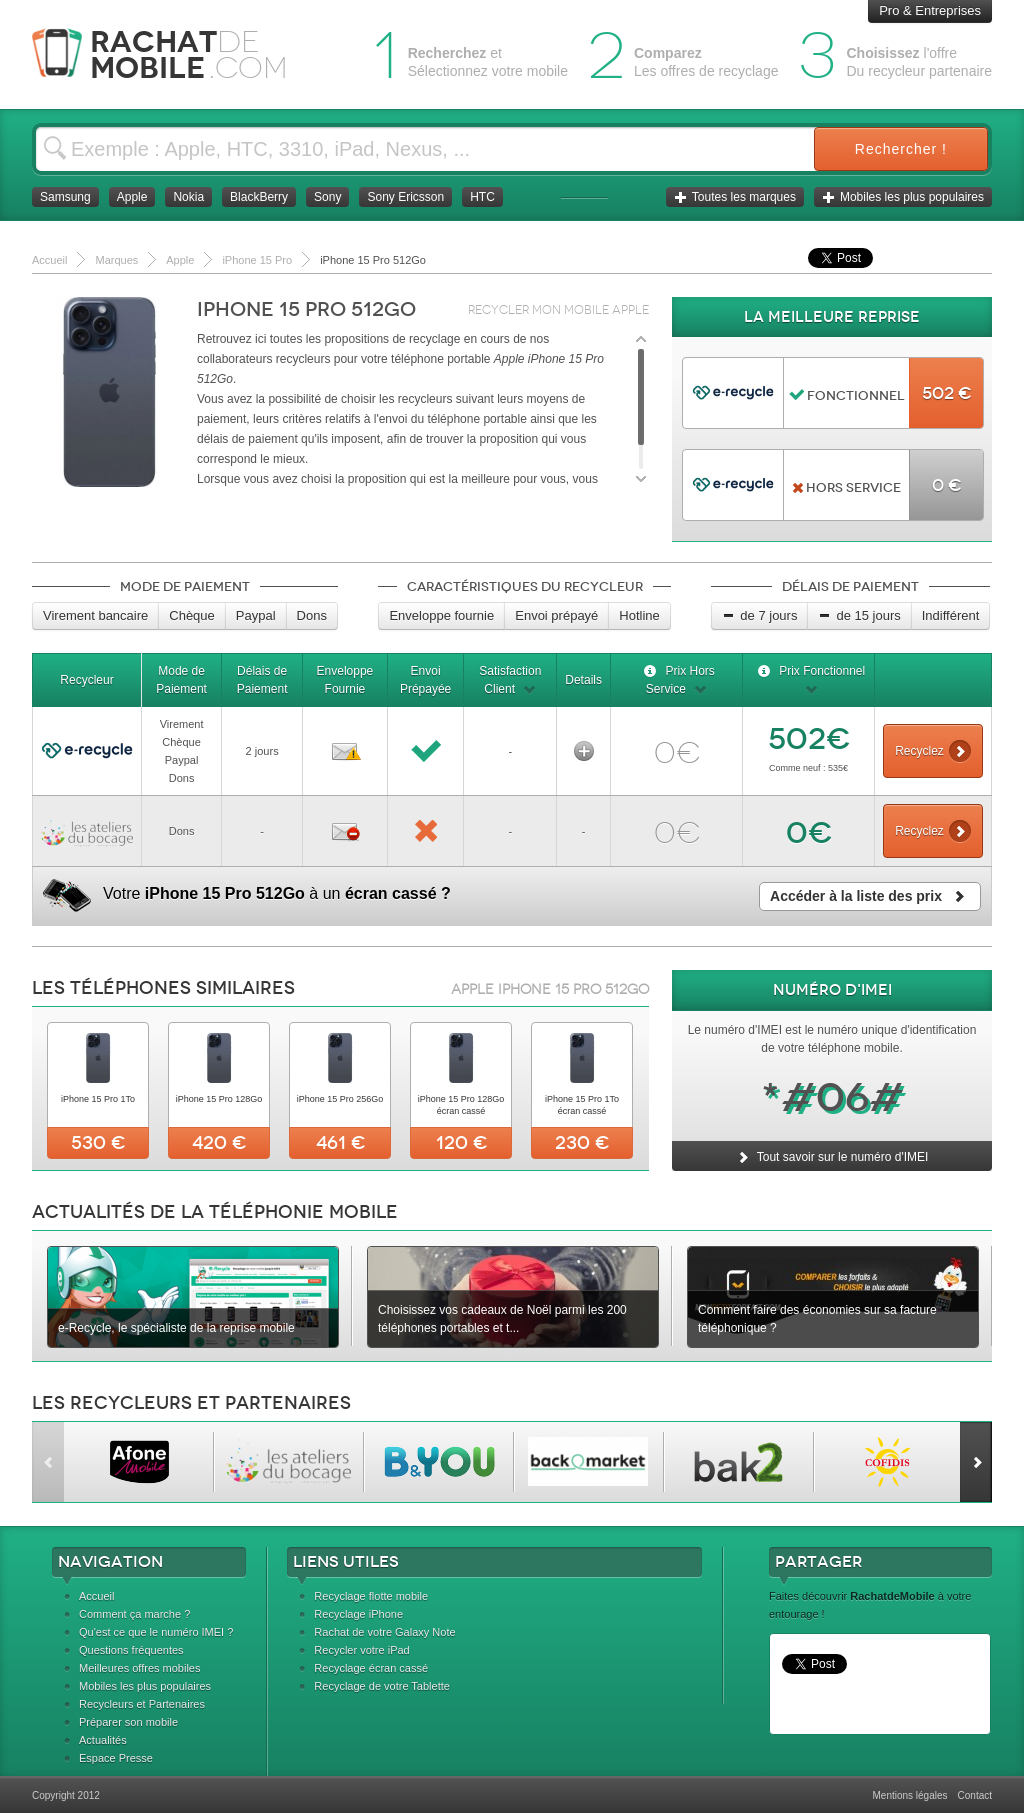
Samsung (65, 197)
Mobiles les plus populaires (903, 197)
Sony (327, 197)
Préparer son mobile (128, 1722)
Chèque (192, 615)
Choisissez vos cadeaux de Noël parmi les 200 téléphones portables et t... (502, 1319)
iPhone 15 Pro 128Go (219, 1099)
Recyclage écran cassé (371, 1668)
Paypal (256, 615)
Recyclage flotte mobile (371, 1596)
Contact (975, 1795)
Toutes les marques (735, 197)
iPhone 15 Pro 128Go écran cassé (461, 1105)
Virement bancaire (95, 615)
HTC (482, 197)
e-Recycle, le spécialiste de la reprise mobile (176, 1328)
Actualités (103, 1740)
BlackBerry (259, 197)
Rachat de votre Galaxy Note (384, 1632)
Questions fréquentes (131, 1650)
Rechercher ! (901, 149)
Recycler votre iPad (361, 1650)
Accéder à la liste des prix (870, 896)
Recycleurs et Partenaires (142, 1704)
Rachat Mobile (174, 54)
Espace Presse (116, 1758)
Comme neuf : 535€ (808, 768)
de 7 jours (759, 615)
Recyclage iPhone (358, 1614)
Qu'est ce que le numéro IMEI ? (156, 1632)
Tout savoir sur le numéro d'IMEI (832, 1157)
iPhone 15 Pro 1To (98, 1099)
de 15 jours (859, 615)
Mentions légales (909, 1795)
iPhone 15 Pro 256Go (340, 1099)
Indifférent (951, 615)
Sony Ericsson (405, 197)
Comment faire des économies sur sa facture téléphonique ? (817, 1319)
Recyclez (933, 751)
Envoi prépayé (556, 615)
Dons (312, 615)
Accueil (96, 1596)
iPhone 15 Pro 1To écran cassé (582, 1105)
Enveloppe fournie (441, 615)
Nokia (188, 197)
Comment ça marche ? (134, 1614)
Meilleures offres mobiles (139, 1668)
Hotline (639, 615)
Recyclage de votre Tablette (382, 1686)
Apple (132, 197)
